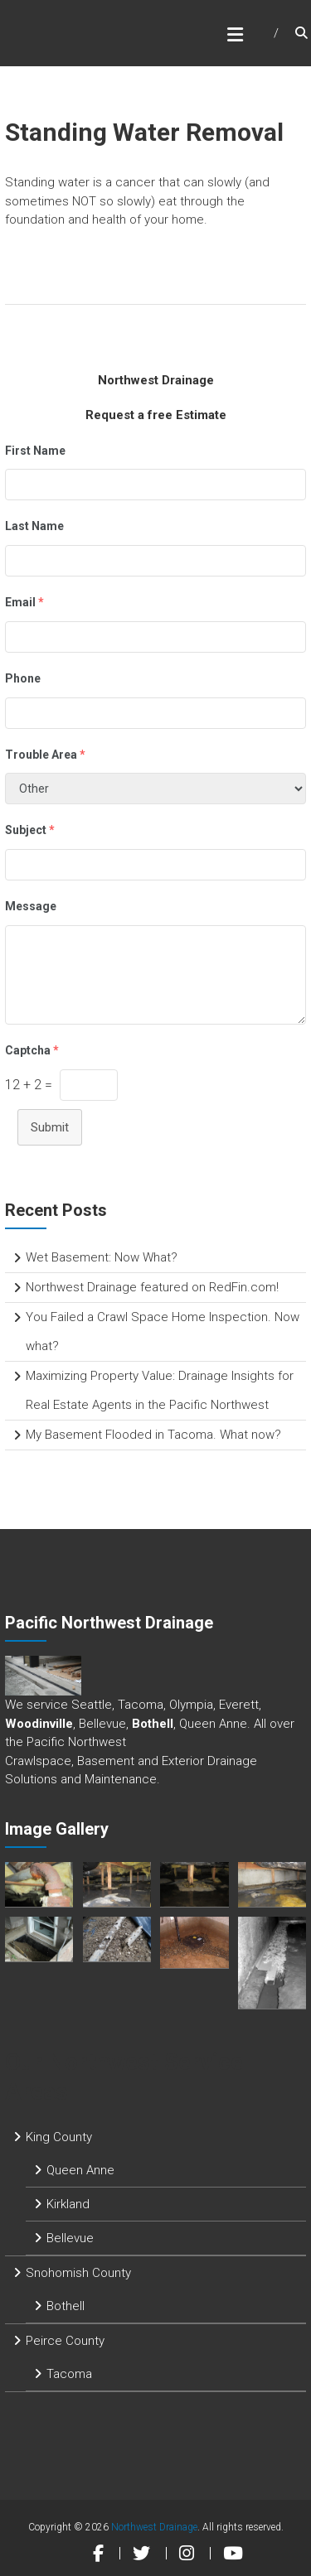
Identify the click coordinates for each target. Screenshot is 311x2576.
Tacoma (69, 2373)
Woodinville (39, 1723)
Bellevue (70, 2238)
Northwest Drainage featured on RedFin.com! (152, 1287)
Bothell (152, 1723)
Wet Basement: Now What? (101, 1257)
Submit (50, 1127)
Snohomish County (78, 2272)
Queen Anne (80, 2170)
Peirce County (65, 2340)
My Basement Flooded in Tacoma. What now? (153, 1434)
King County (59, 2137)
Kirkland (68, 2204)
